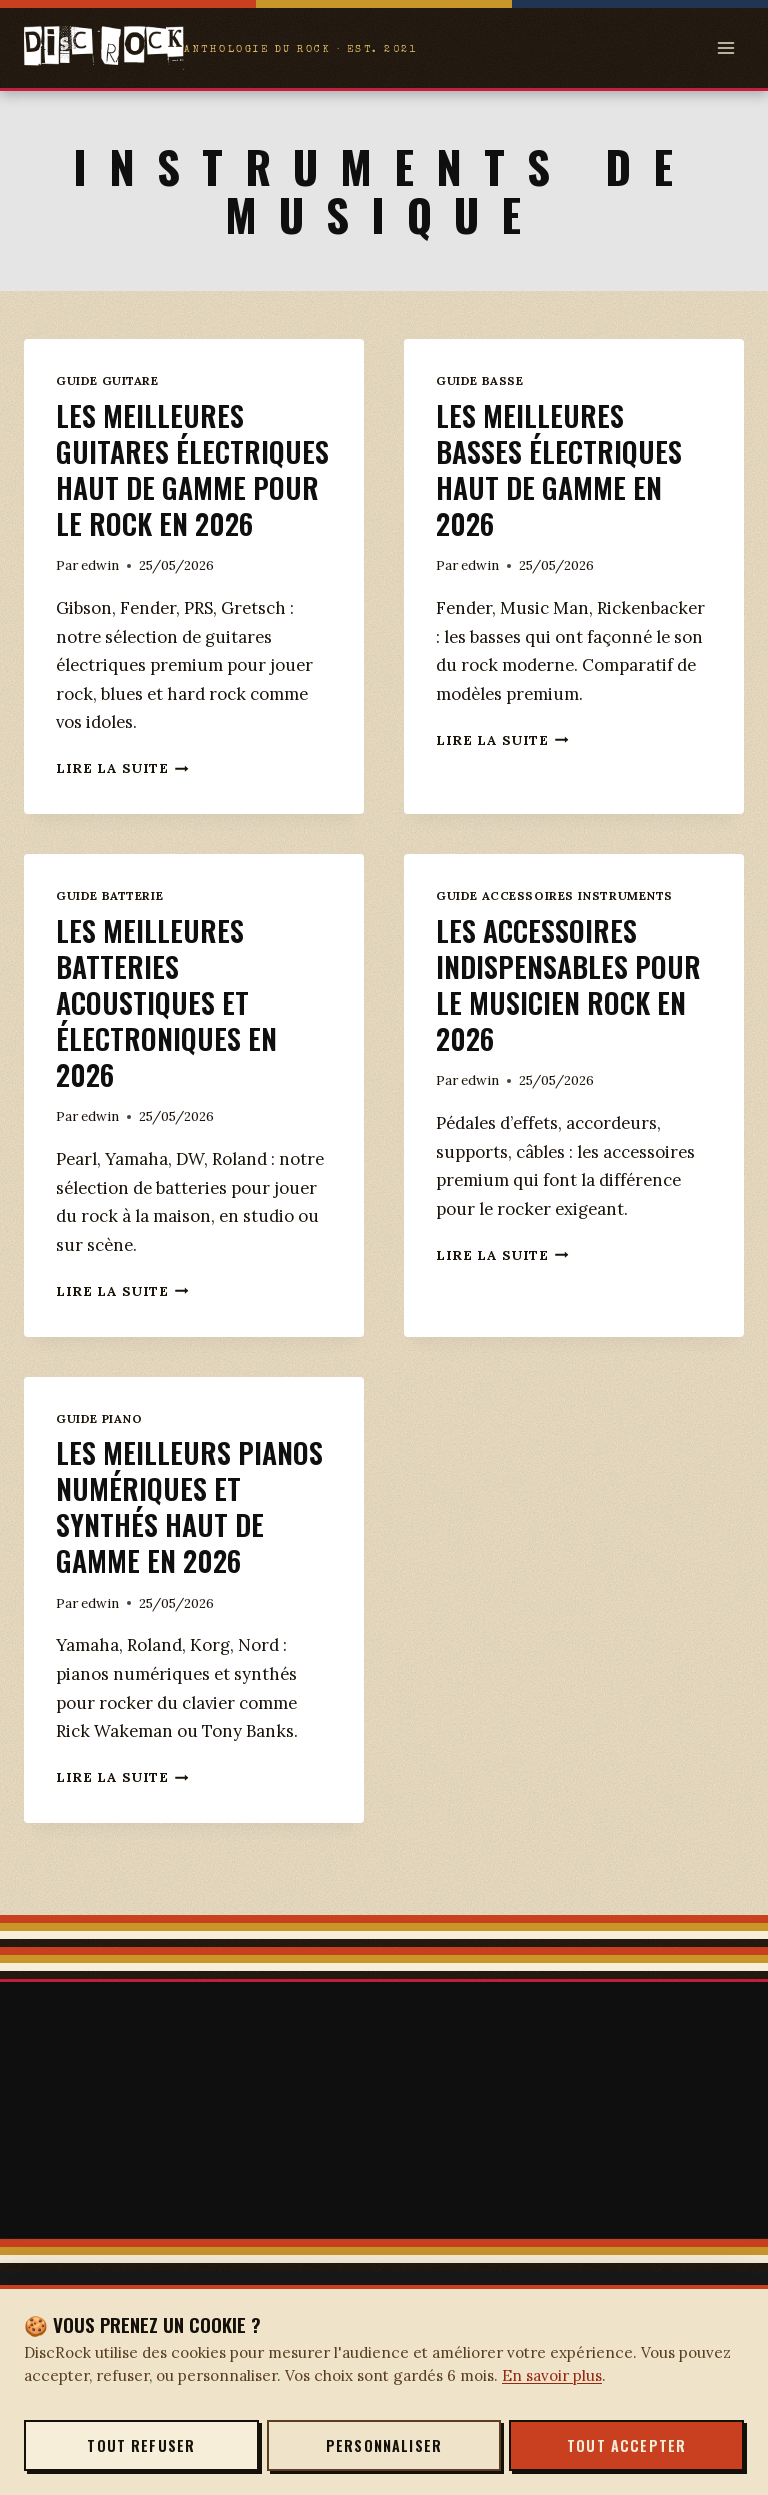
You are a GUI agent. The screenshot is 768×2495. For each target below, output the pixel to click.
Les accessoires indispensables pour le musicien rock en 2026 (573, 1019)
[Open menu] (725, 47)
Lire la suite (122, 804)
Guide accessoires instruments (554, 931)
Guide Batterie (109, 931)
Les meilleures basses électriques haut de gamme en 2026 (562, 468)
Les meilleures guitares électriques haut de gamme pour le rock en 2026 (192, 486)
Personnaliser (384, 2445)
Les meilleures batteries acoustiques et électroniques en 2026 (169, 1037)
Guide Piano (99, 1454)
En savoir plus (552, 2375)
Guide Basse (479, 380)
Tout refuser (141, 2445)
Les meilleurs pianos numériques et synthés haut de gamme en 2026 (193, 1541)
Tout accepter (626, 2445)
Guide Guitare (107, 380)
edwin (100, 601)
